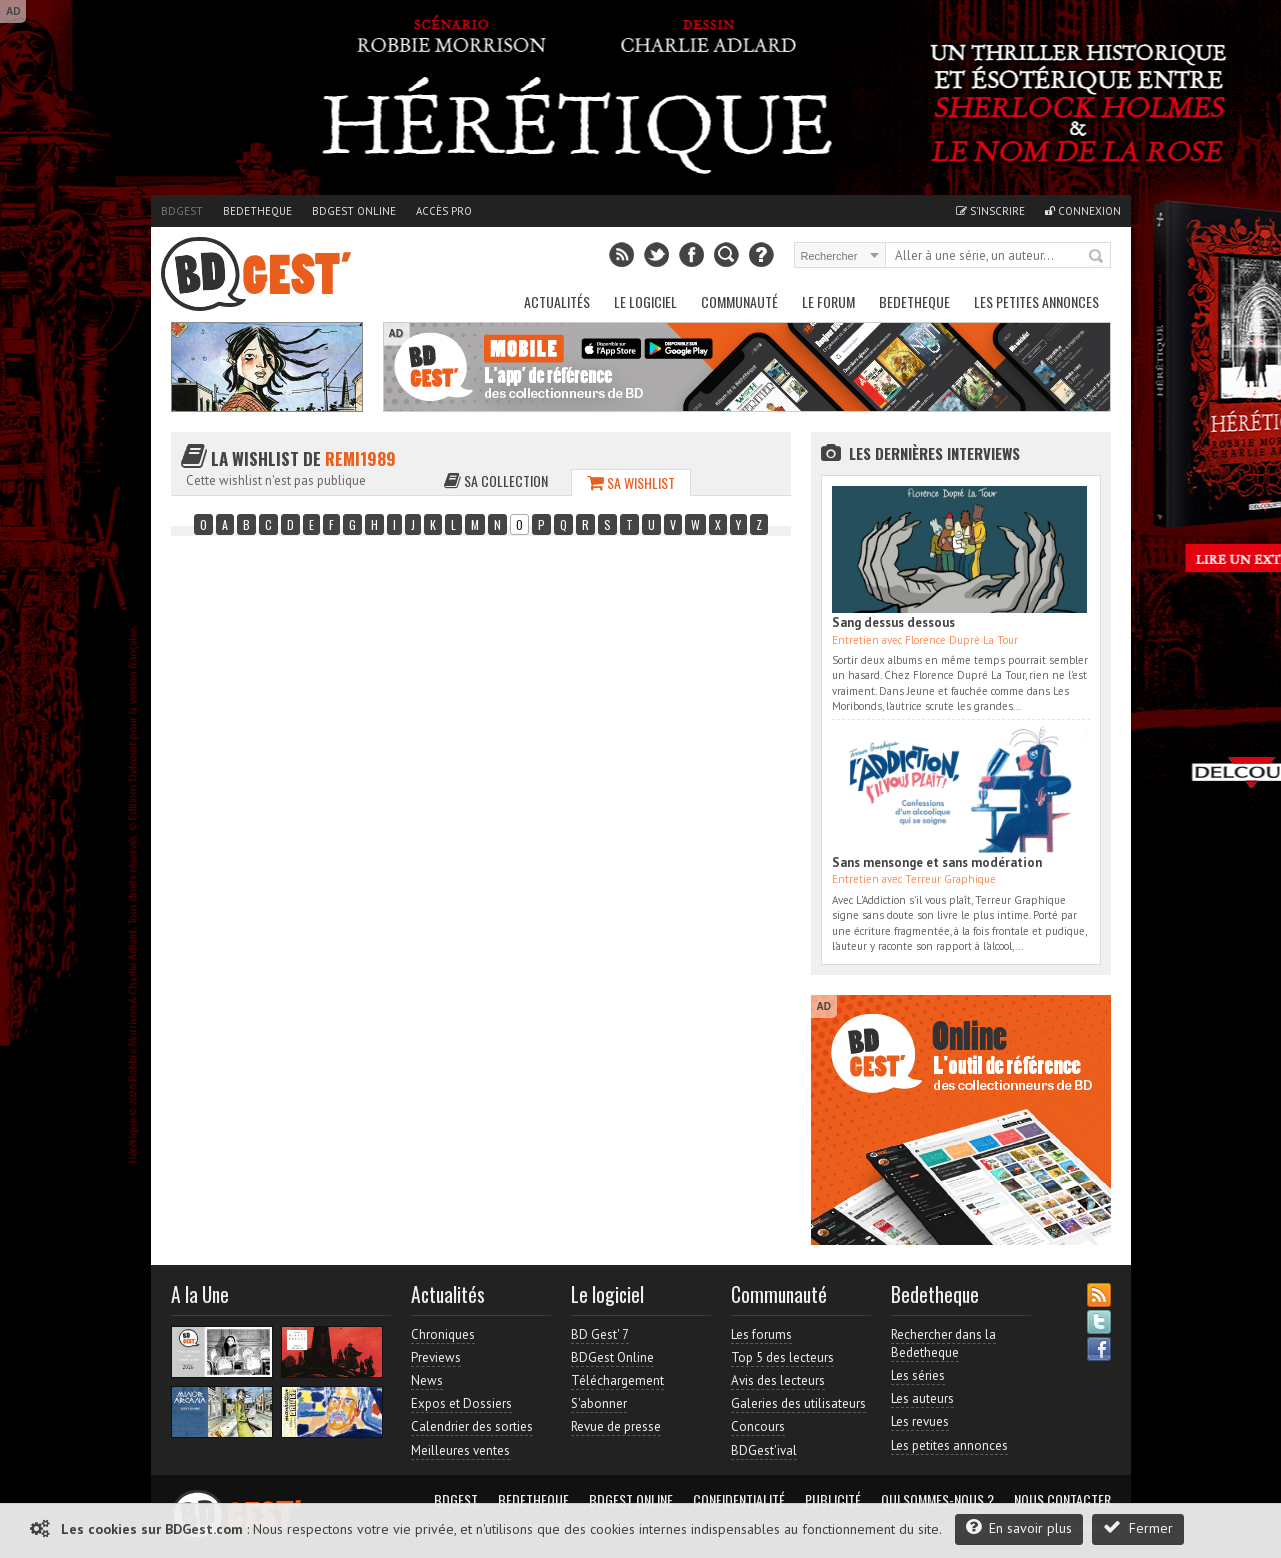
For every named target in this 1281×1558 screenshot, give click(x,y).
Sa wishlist (631, 482)
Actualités (557, 301)
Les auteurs (922, 1398)
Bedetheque (257, 211)
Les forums (761, 1334)
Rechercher (1097, 257)
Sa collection (496, 480)
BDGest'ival (764, 1450)
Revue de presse (616, 1426)
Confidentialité (739, 1500)
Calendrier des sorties (472, 1426)
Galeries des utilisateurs (798, 1403)
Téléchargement (617, 1380)
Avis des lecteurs (778, 1380)
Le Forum (828, 301)
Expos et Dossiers (461, 1403)
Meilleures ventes (460, 1450)
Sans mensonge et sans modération (937, 862)
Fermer (1138, 1527)
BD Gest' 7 (600, 1334)
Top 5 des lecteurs (782, 1357)
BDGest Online (354, 211)
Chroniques (443, 1334)
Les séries (918, 1375)
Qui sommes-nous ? (937, 1500)
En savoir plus (1019, 1527)
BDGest (182, 211)
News (427, 1380)
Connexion (1083, 211)
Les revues (920, 1421)
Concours (758, 1426)
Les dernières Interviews (934, 453)
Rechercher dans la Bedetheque (943, 1343)
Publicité (833, 1500)
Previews (436, 1357)
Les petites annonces (1036, 301)
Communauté (739, 301)
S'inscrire (990, 211)
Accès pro (444, 211)
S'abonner (599, 1403)
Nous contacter (1062, 1500)
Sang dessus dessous (893, 622)
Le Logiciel (645, 301)
